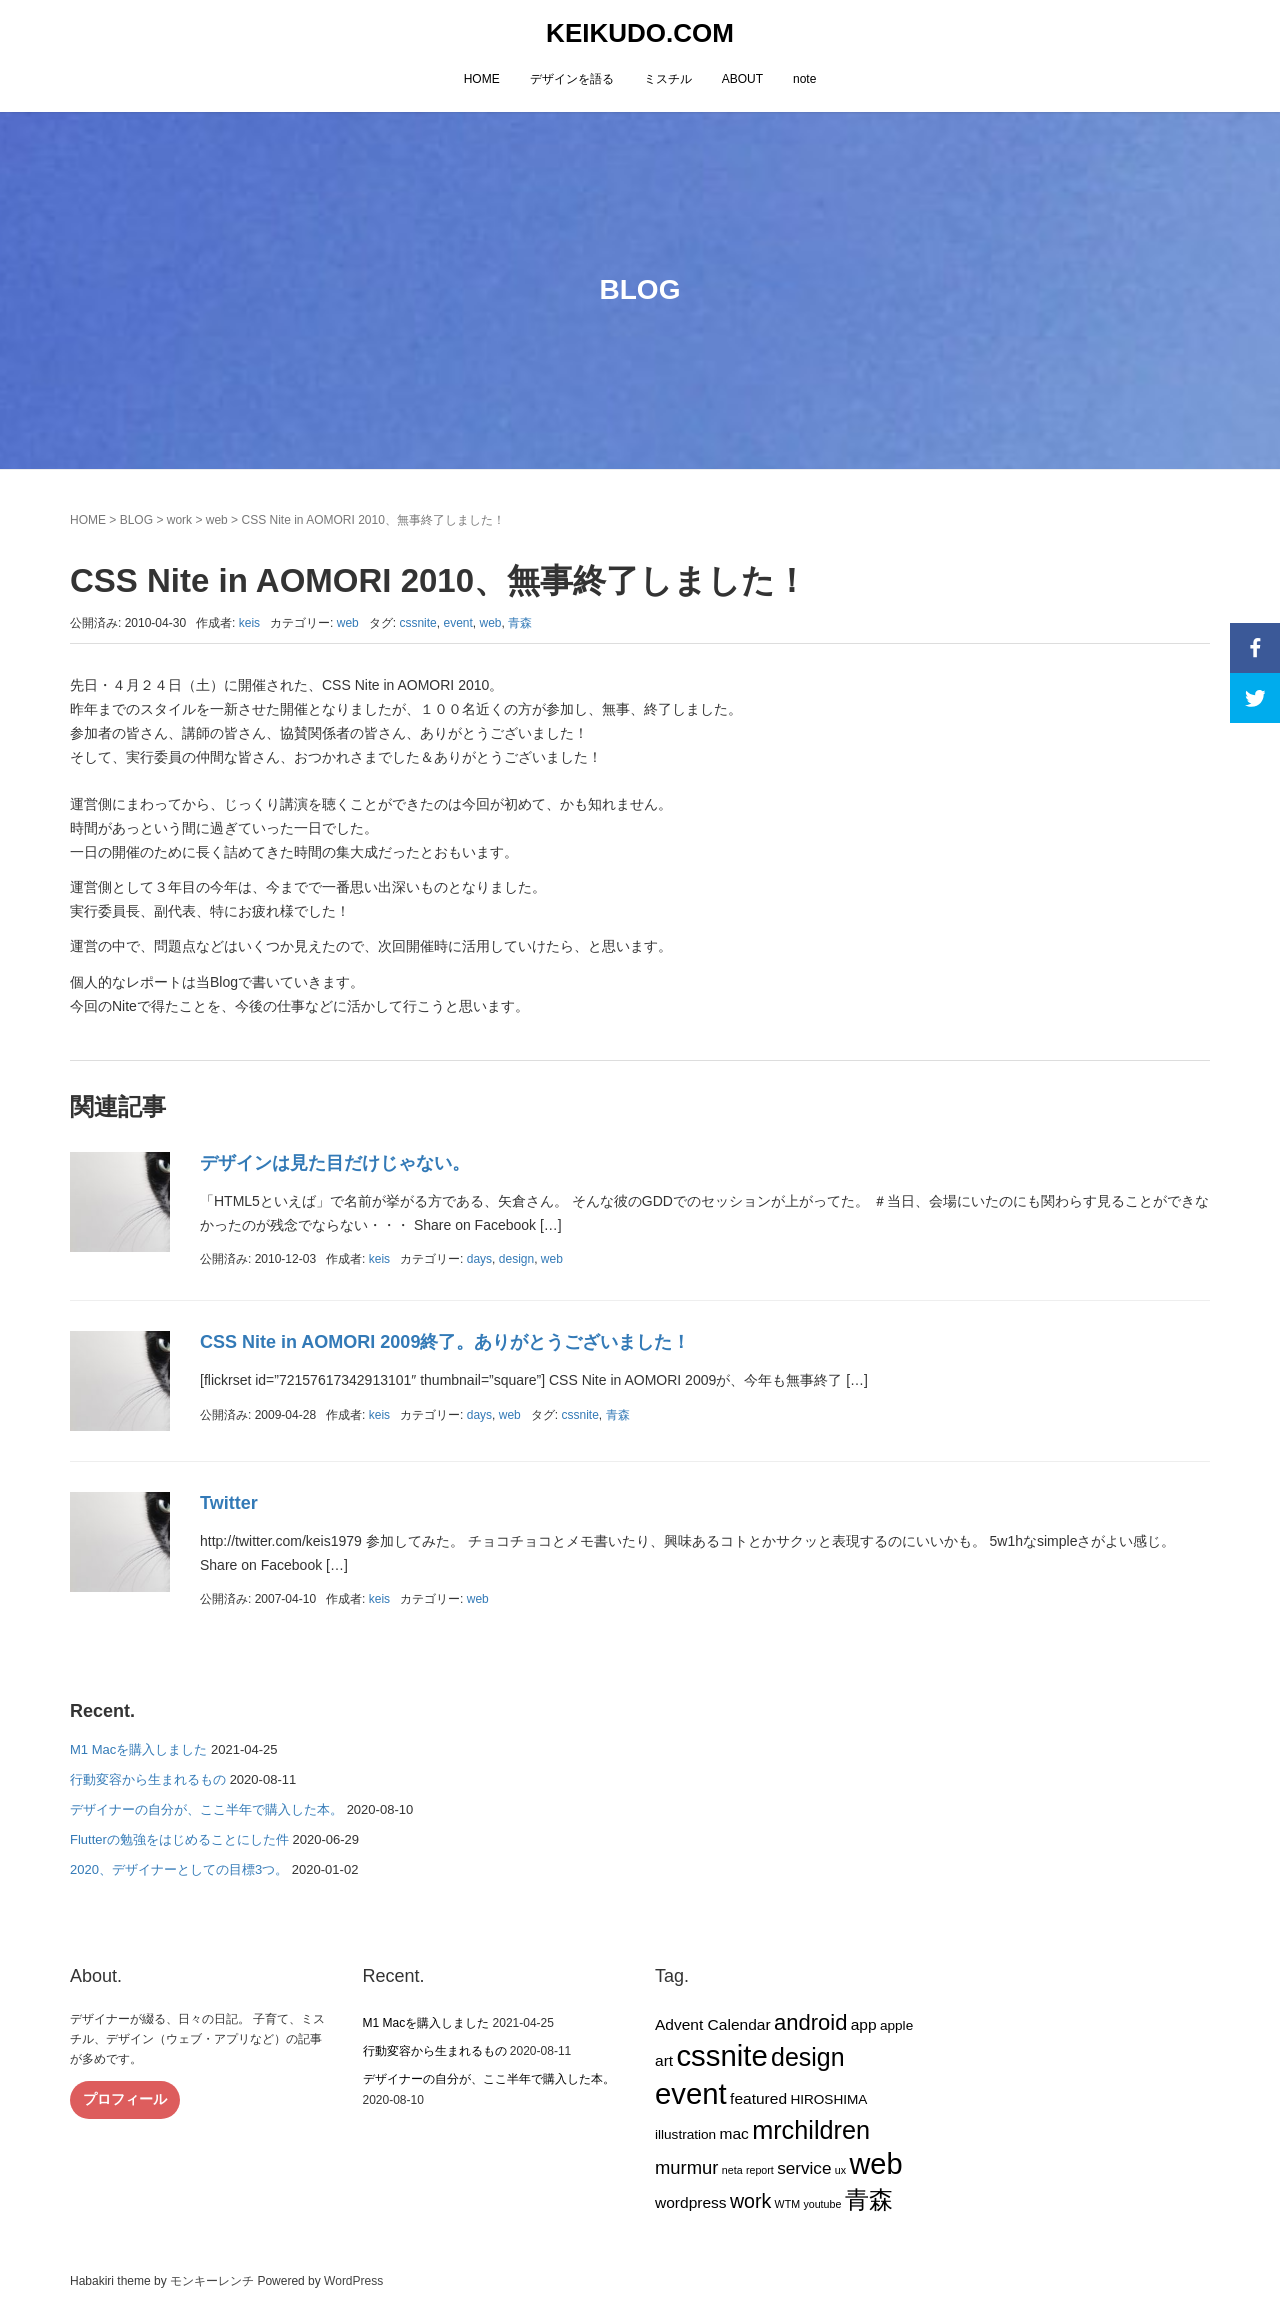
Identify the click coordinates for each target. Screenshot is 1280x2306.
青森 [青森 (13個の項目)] (869, 2199)
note (804, 79)
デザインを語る (572, 79)
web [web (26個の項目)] (875, 2164)
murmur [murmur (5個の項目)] (687, 2167)
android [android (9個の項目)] (810, 2022)
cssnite (417, 623)
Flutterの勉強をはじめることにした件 (179, 1839)
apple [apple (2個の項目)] (896, 2025)
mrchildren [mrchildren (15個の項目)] (811, 2130)
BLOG (136, 520)
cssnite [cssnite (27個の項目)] (721, 2055)
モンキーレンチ (212, 2281)
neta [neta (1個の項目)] (732, 2170)
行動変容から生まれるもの (148, 1779)
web (217, 520)
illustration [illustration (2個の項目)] (685, 2134)
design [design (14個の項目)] (808, 2057)
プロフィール (125, 2099)
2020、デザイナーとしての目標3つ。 (179, 1869)
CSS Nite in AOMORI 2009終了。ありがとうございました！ (445, 1342)
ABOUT (742, 79)
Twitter (229, 1503)
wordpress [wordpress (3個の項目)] (691, 2202)
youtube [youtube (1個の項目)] (822, 2204)
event (457, 623)
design (516, 1259)
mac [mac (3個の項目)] (733, 2133)
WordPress (353, 2281)
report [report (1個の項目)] (760, 2170)
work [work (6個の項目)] (750, 2201)
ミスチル (668, 79)
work (179, 520)
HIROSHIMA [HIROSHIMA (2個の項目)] (828, 2099)
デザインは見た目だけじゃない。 (335, 1163)
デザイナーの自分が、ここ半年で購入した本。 (206, 1809)
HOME (482, 79)
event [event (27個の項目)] (691, 2093)
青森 (520, 623)
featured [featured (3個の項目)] (758, 2098)
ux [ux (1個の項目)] (840, 2170)
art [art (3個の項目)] (664, 2060)
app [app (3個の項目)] (864, 2024)
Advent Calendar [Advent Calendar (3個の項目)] (713, 2024)
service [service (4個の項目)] (804, 2168)
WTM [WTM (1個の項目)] (787, 2204)
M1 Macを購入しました (138, 1749)
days (479, 1259)
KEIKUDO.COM (640, 33)
